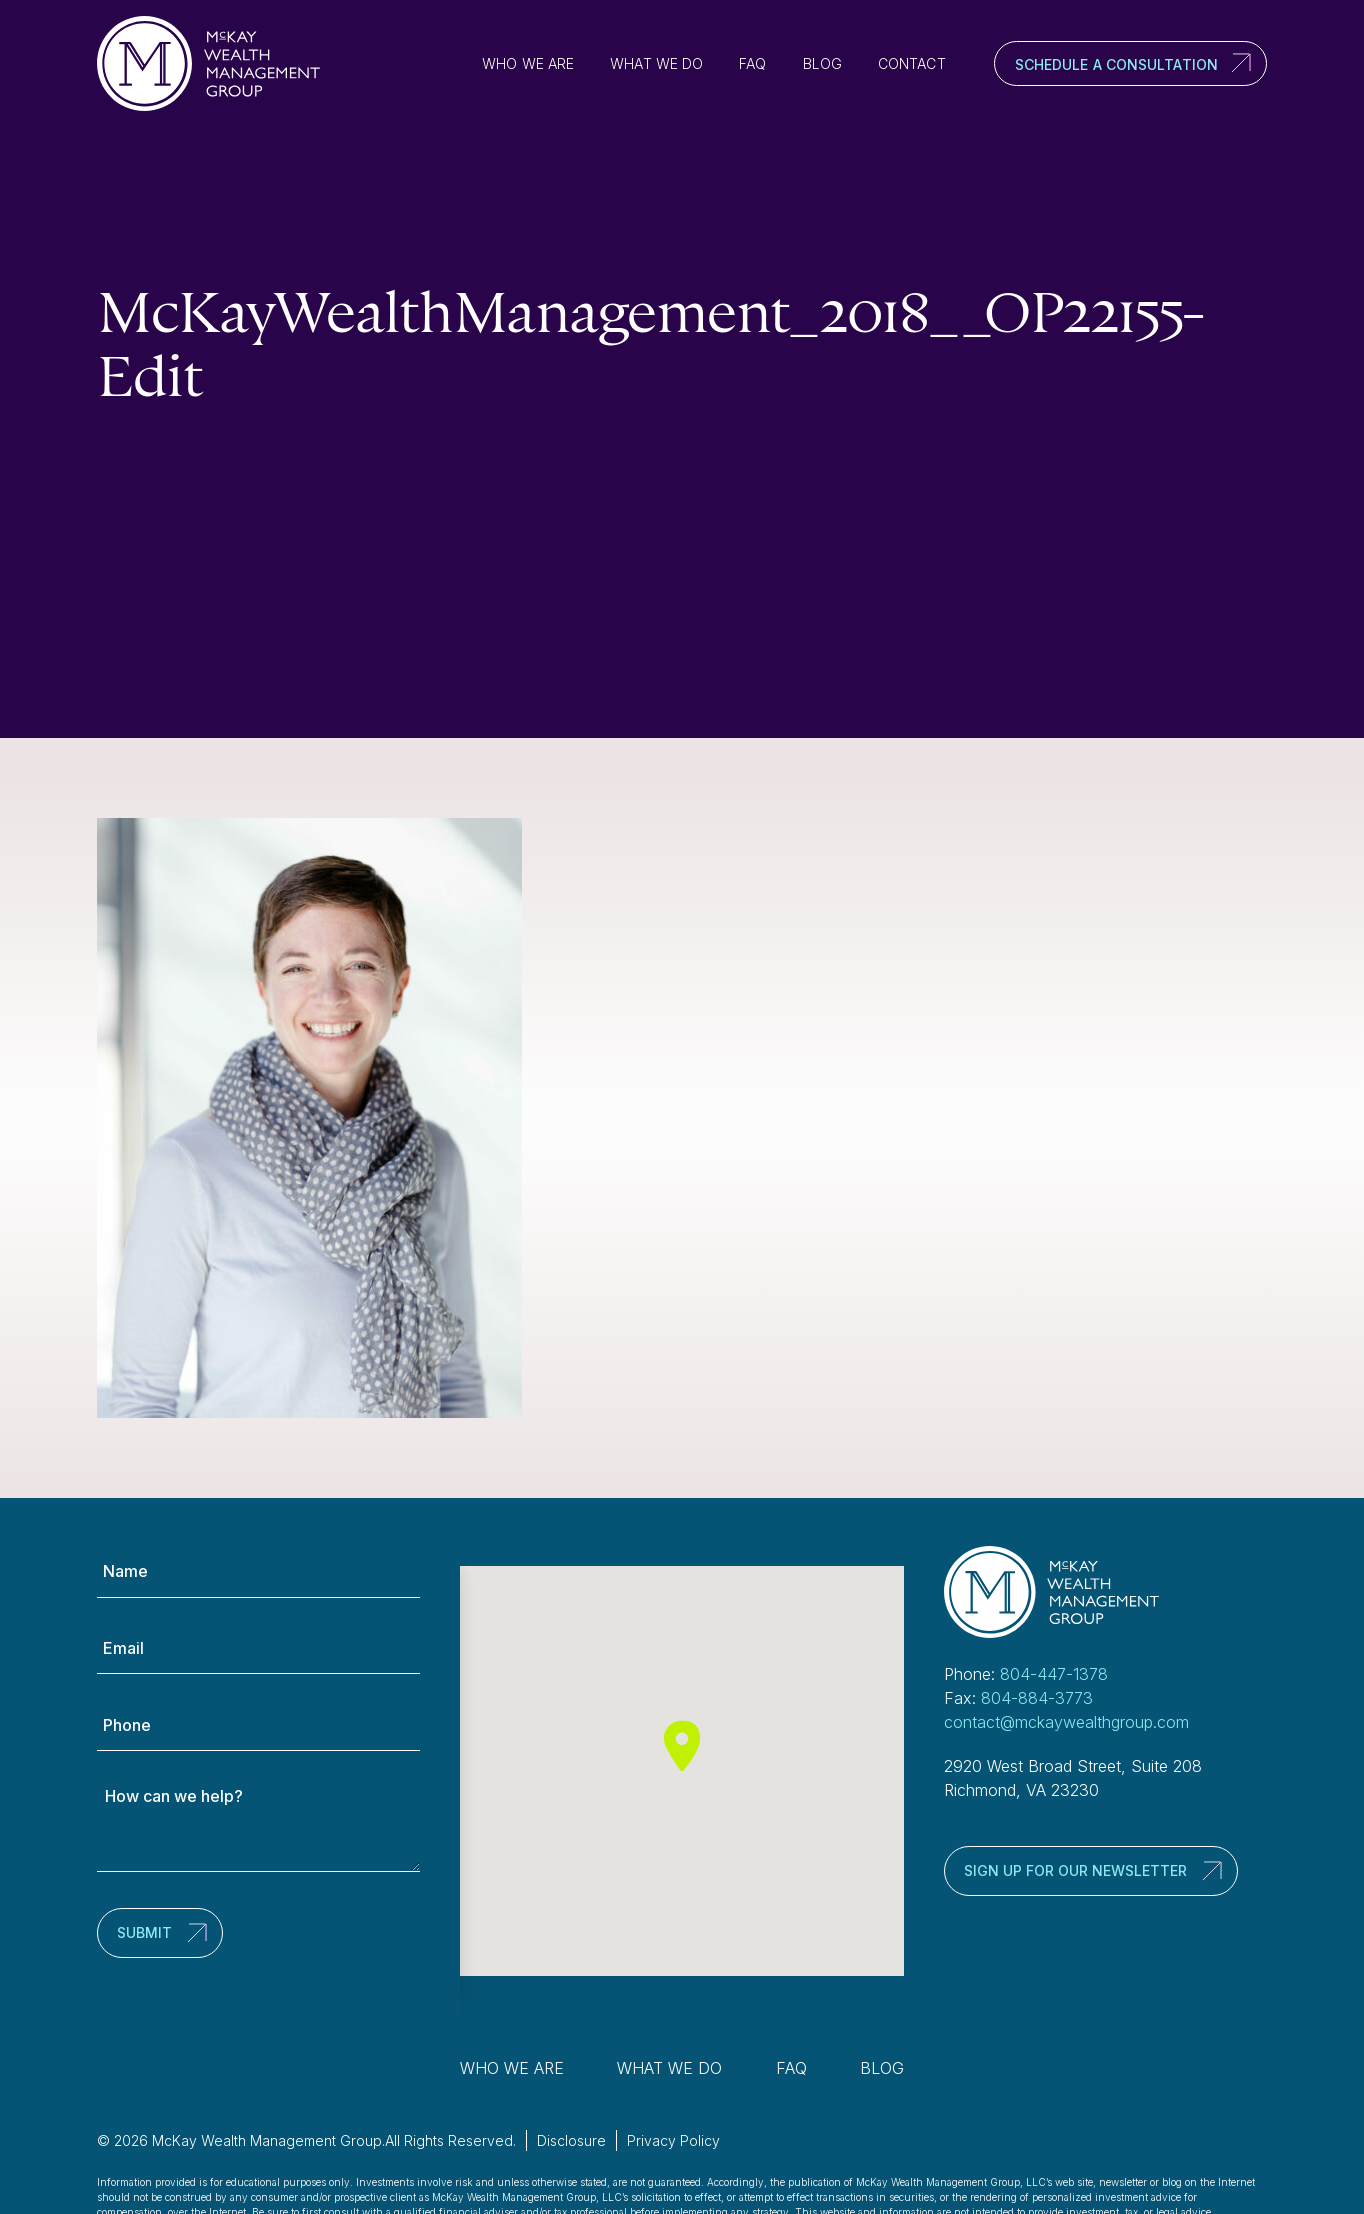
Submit (144, 1932)
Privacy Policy (673, 2140)
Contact (912, 63)
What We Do (656, 63)
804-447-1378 (1054, 1674)
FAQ (752, 63)
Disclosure (571, 2140)
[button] (682, 1745)
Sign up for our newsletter (1075, 1870)
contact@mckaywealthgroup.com (1066, 1722)
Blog (822, 63)
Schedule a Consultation (1116, 64)
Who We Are (528, 63)
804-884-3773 (1037, 1698)
